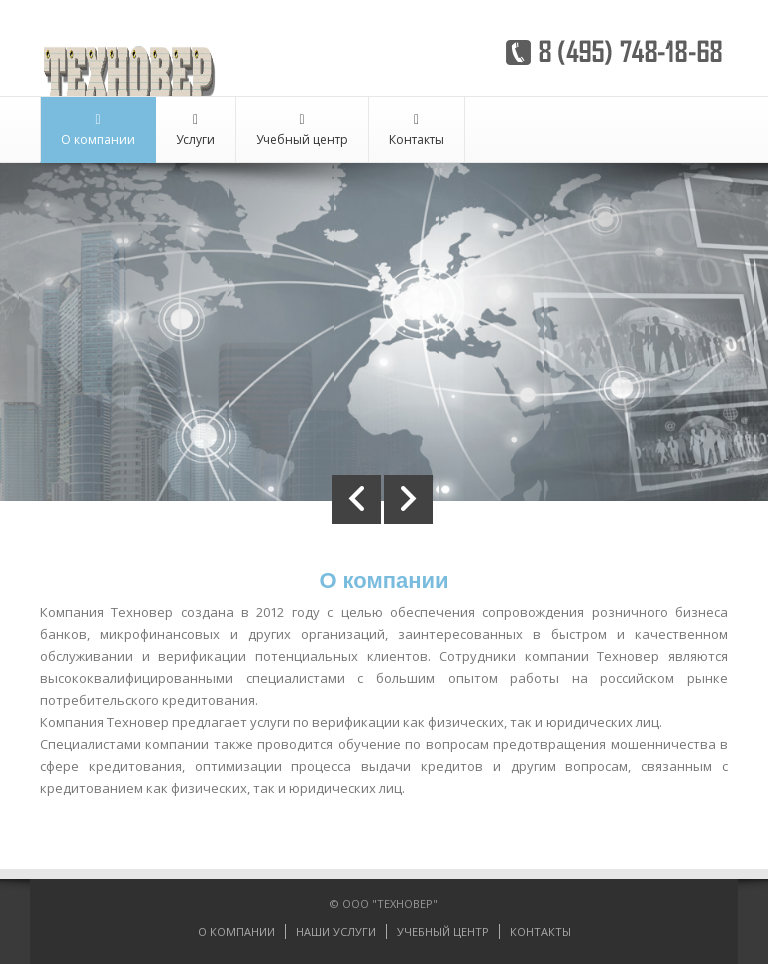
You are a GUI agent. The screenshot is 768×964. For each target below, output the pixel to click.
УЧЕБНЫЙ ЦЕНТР (443, 931)
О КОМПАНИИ (236, 931)
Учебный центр (302, 130)
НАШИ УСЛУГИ (336, 931)
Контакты (416, 130)
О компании (98, 130)
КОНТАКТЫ (540, 931)
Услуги (195, 130)
